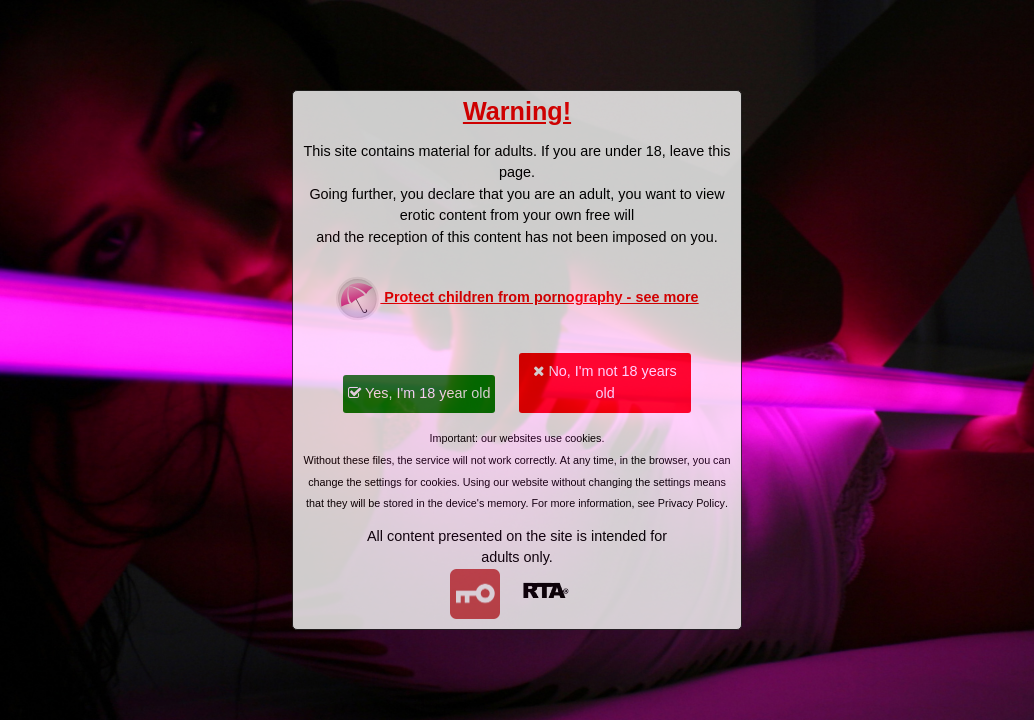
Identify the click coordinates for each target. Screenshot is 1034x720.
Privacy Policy (691, 503)
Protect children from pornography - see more (516, 298)
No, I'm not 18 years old (604, 382)
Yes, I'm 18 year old (419, 393)
